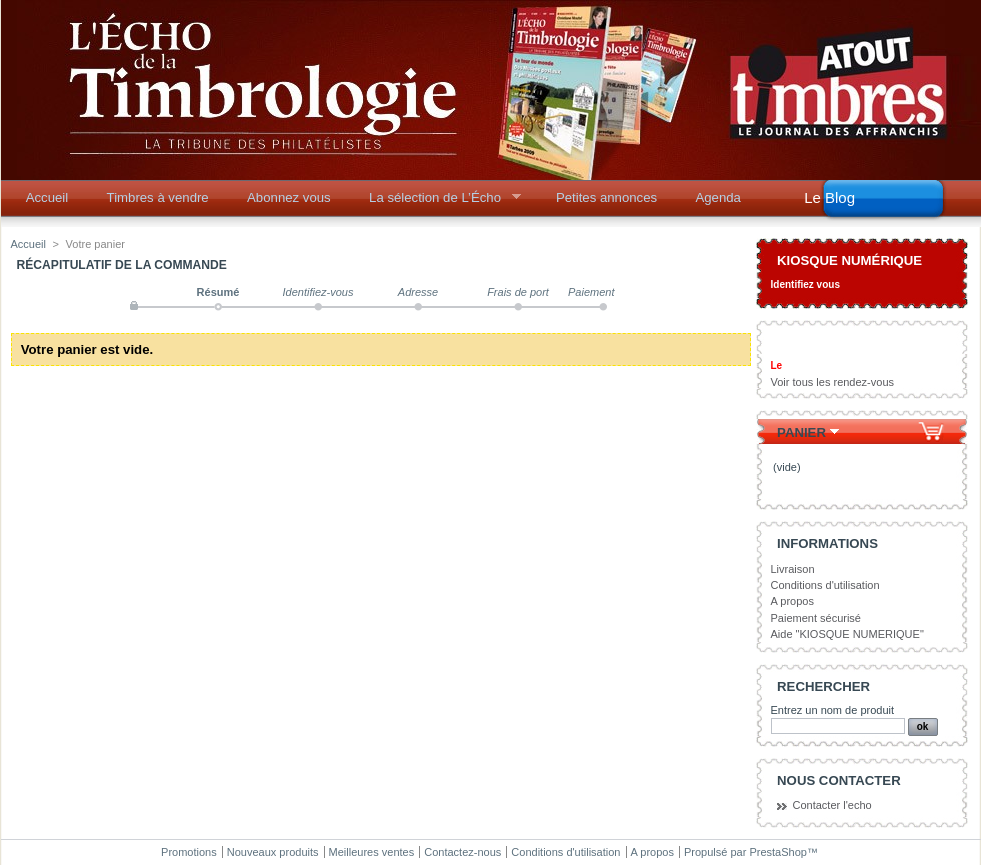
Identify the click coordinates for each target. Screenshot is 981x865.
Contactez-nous (462, 852)
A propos (792, 601)
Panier (801, 432)
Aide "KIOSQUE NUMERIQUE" (847, 634)
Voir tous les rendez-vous (833, 382)
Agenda (717, 197)
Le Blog (829, 197)
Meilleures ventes (372, 852)
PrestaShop (777, 852)
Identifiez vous (805, 284)
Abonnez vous (289, 197)
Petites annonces (606, 197)
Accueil (47, 197)
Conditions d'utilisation (825, 585)
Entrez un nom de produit (833, 710)
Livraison (793, 569)
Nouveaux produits (273, 852)
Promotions (189, 852)
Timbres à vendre (158, 197)
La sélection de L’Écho (438, 203)
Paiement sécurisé (816, 618)
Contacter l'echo (832, 805)
